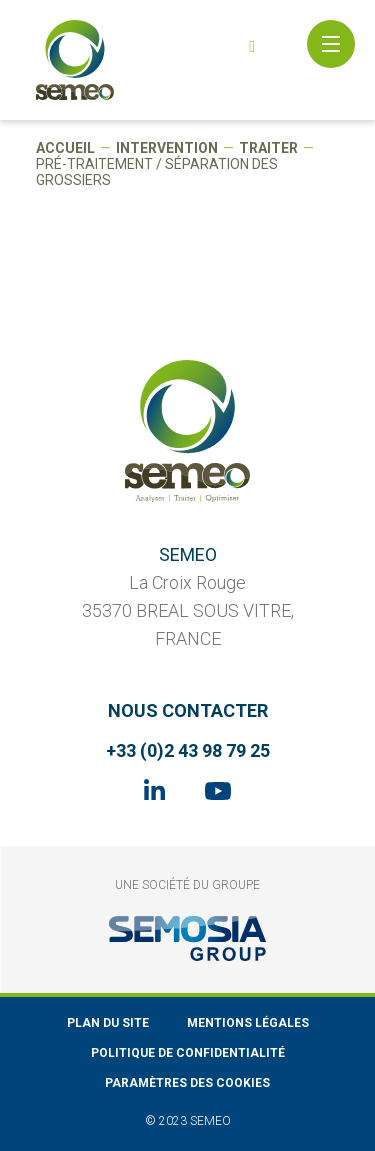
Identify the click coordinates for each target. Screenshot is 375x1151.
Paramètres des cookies (187, 1083)
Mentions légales (248, 1023)
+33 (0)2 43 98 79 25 (188, 750)
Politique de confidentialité (188, 1053)
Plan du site (108, 1023)
